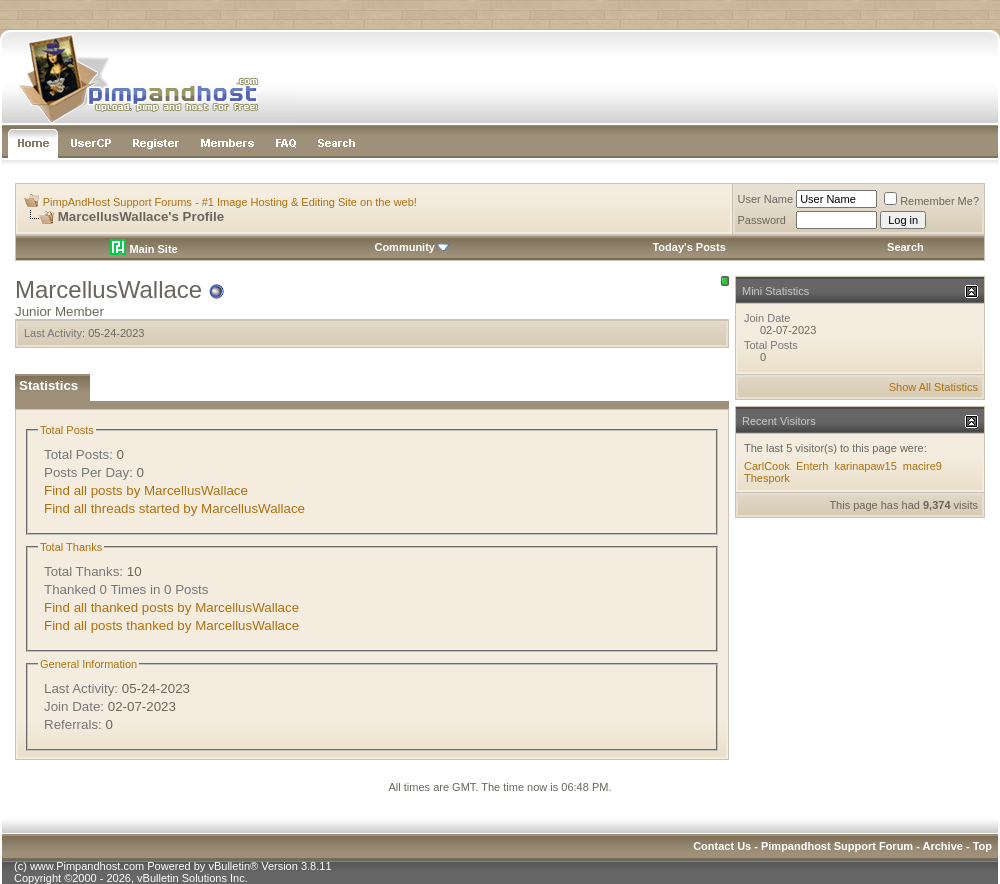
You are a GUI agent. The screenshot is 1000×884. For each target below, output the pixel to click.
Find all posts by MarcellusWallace (146, 490)
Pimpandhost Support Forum (837, 846)
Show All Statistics (933, 387)
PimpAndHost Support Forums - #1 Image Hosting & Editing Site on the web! (230, 202)
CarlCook (767, 466)
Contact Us (722, 846)
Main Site (143, 249)
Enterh (812, 466)
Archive (943, 846)
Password (762, 220)
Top (982, 846)
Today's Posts (688, 247)
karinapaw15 (865, 466)
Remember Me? (931, 201)
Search (905, 247)
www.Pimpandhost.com (87, 866)
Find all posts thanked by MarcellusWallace (171, 625)
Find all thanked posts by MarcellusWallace (171, 607)
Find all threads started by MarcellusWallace (174, 508)
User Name (766, 199)
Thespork (767, 478)
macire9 (922, 466)
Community (411, 247)
